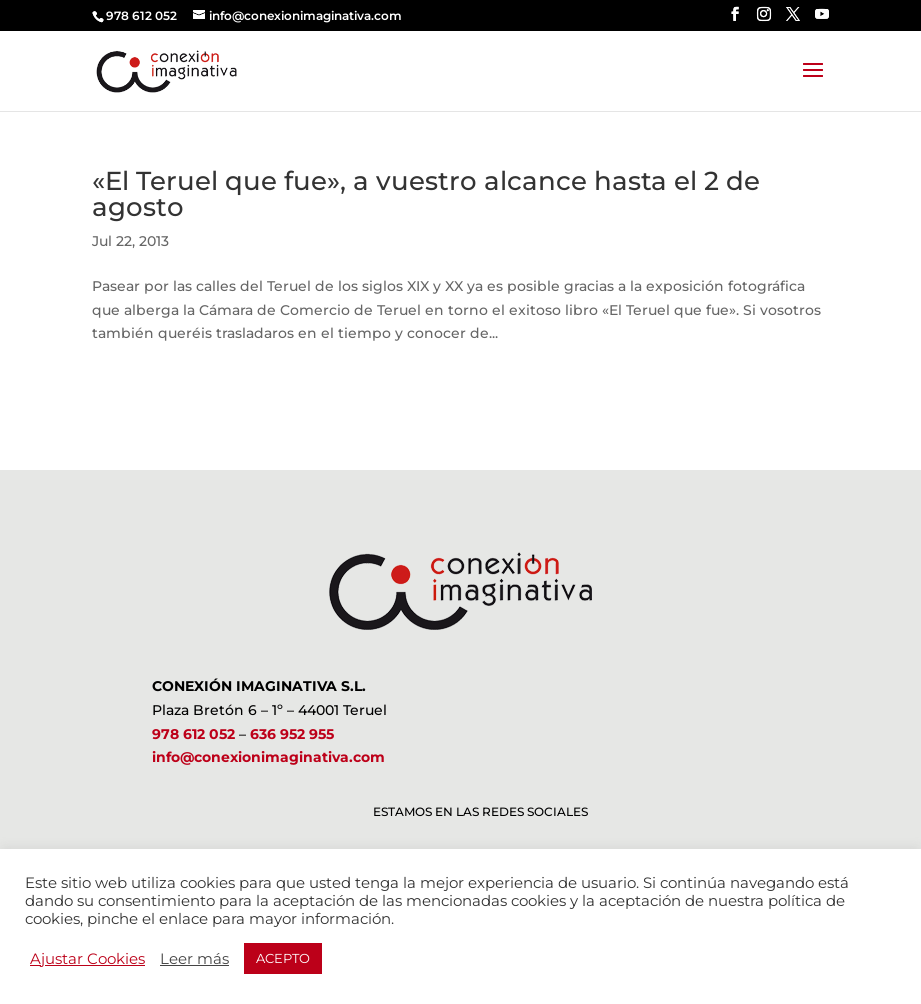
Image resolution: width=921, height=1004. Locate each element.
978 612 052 (193, 734)
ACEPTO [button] (283, 958)
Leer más (194, 959)
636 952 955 (292, 734)
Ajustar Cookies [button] (87, 959)
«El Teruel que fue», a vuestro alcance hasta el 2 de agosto (426, 194)
